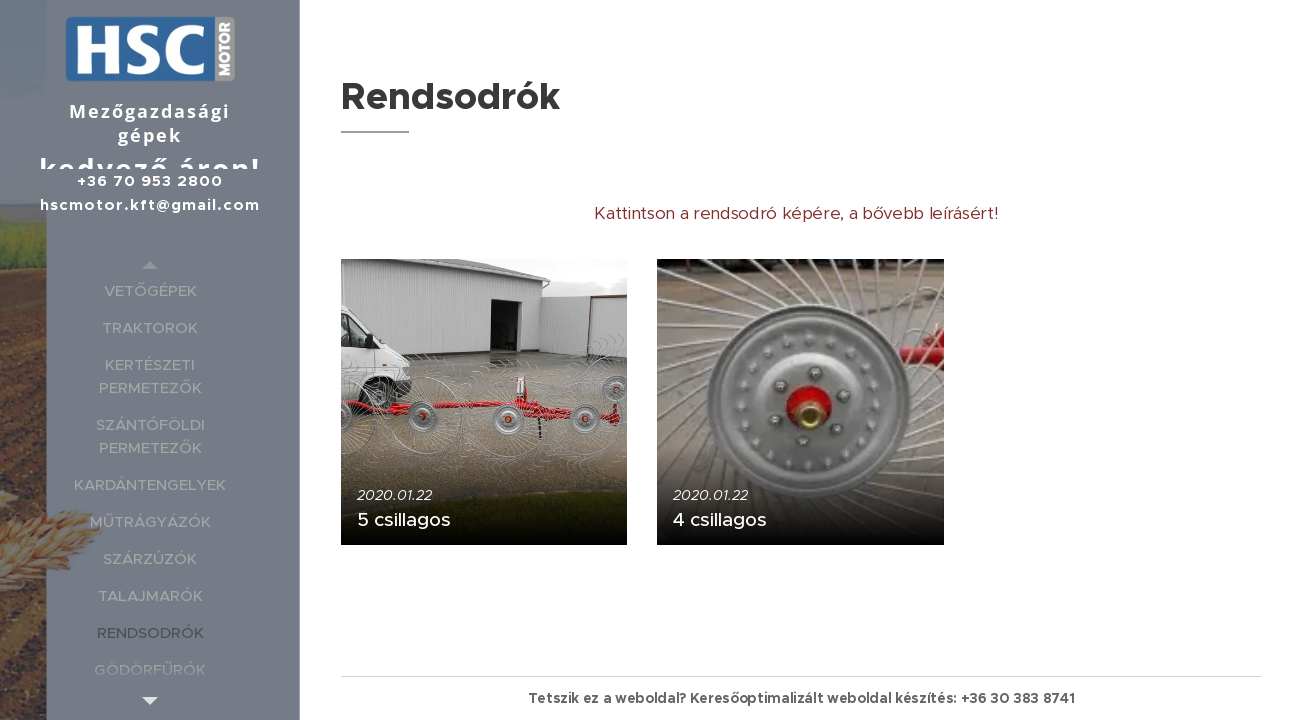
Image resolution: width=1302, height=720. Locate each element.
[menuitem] (150, 290)
